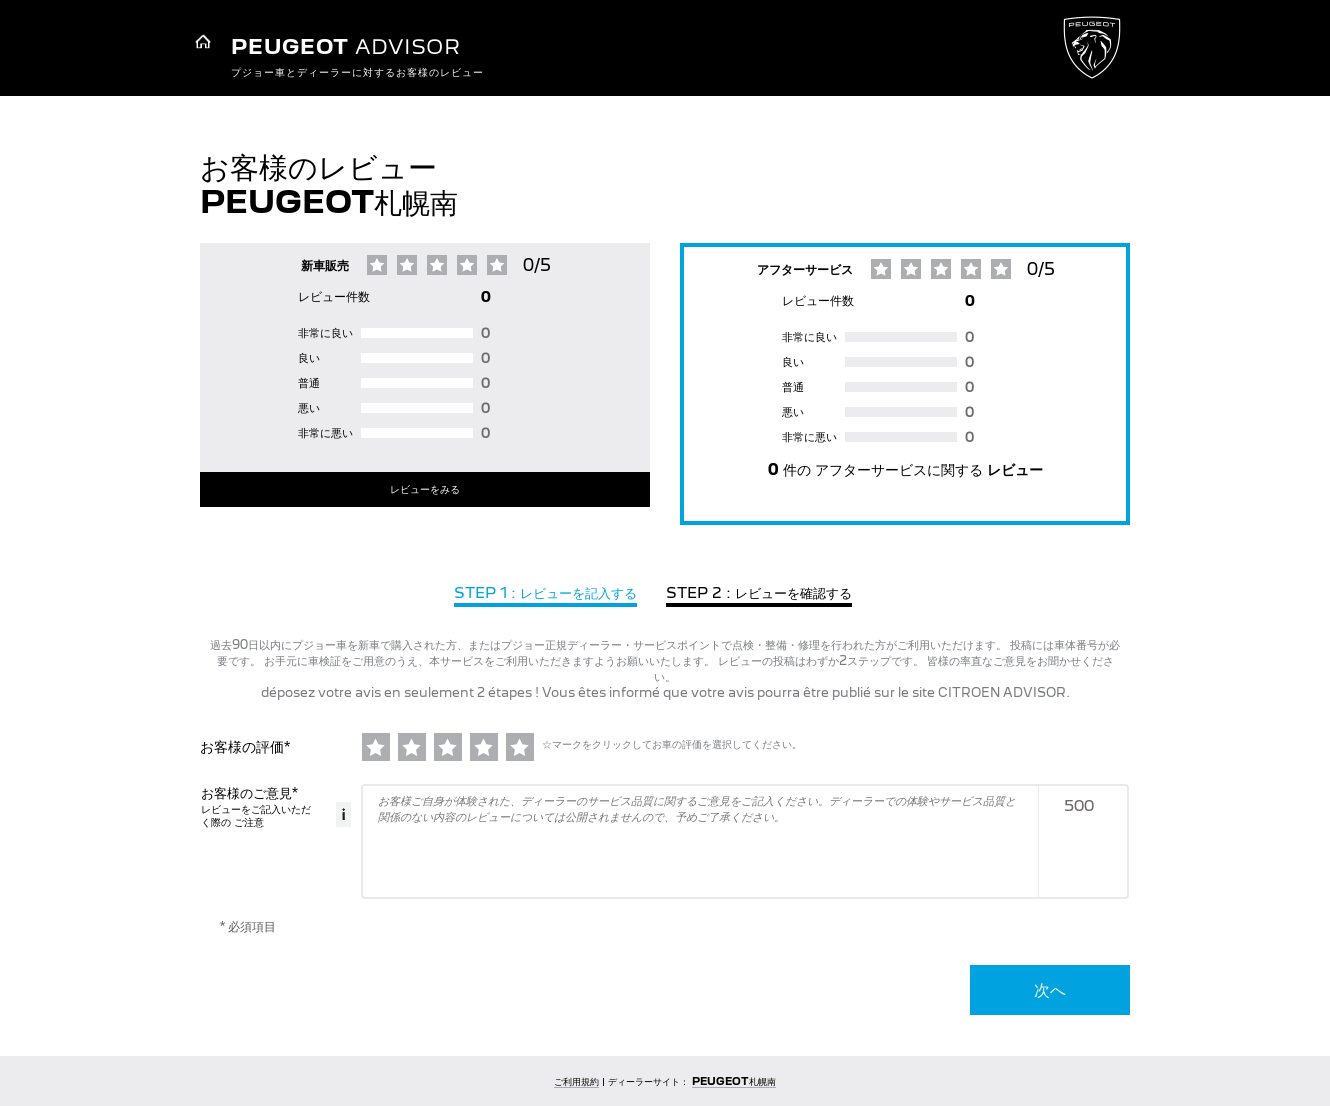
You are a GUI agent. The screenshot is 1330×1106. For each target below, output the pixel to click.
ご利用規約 (576, 1081)
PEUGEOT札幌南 (734, 1081)
